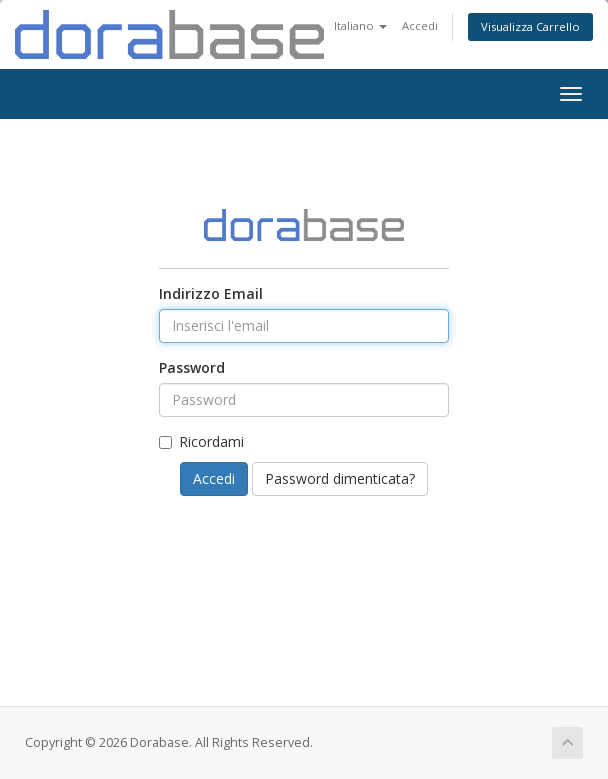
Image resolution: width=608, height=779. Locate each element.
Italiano (360, 25)
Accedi (420, 25)
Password (192, 367)
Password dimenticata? (340, 478)
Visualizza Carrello (530, 26)
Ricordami (201, 441)
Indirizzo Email (211, 293)
